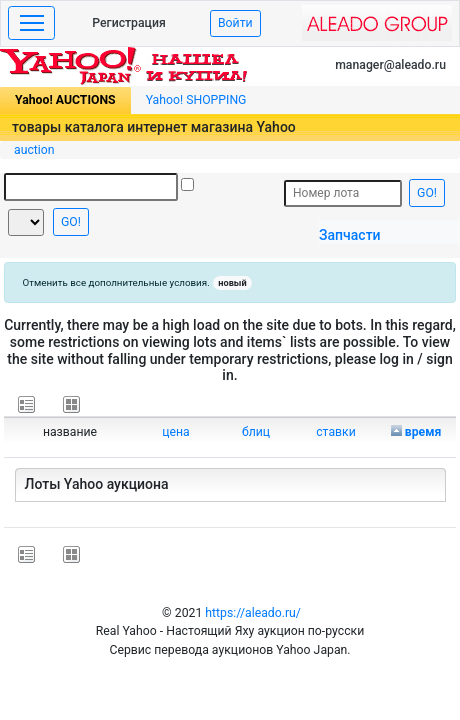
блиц (256, 432)
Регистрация (129, 23)
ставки (336, 432)
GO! (71, 222)
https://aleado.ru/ (253, 613)
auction (34, 150)
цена (176, 432)
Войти (235, 23)
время (423, 432)
